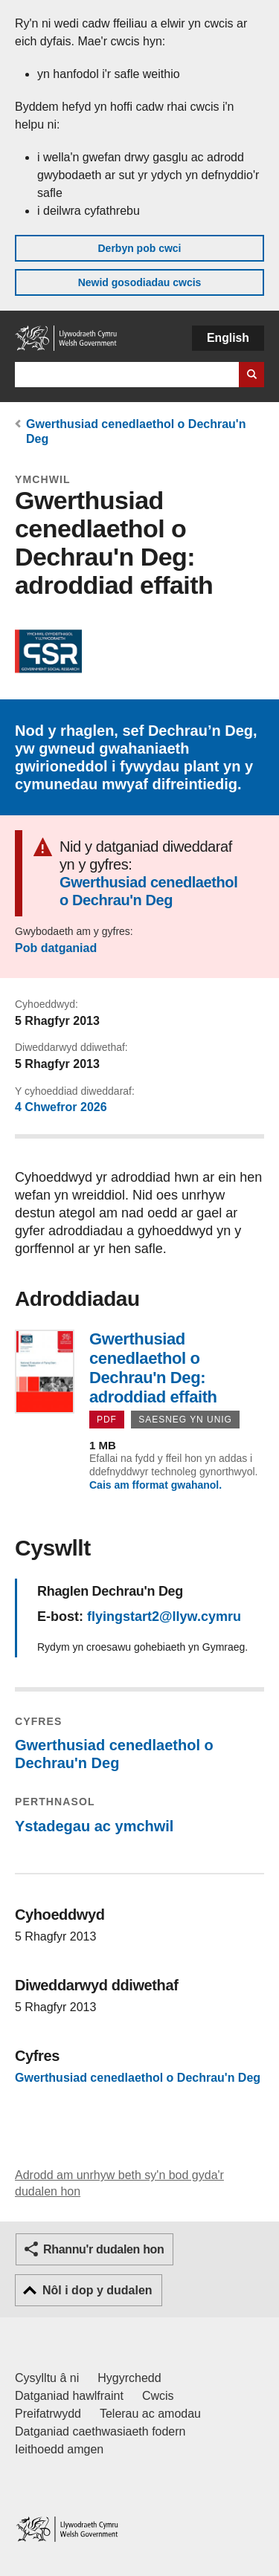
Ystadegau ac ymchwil (94, 1826)
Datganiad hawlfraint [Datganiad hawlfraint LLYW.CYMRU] (69, 2395)
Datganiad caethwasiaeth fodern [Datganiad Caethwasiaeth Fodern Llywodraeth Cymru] (100, 2431)
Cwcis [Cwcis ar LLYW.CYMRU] (158, 2395)
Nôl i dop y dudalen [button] (97, 2290)
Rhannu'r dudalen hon (103, 2249)
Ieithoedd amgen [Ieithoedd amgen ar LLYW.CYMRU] (59, 2449)
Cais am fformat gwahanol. (155, 1485)
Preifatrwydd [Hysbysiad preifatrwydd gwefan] (48, 2413)
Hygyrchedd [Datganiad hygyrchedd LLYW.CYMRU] (129, 2378)
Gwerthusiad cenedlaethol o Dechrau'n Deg (148, 891)
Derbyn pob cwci (139, 248)
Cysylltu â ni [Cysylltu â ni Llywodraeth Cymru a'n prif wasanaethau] (47, 2378)
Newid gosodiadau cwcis (140, 282)
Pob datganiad (56, 948)
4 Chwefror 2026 (61, 1107)
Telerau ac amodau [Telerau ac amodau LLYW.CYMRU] (150, 2413)
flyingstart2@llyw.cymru (164, 1616)
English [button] (228, 337)
